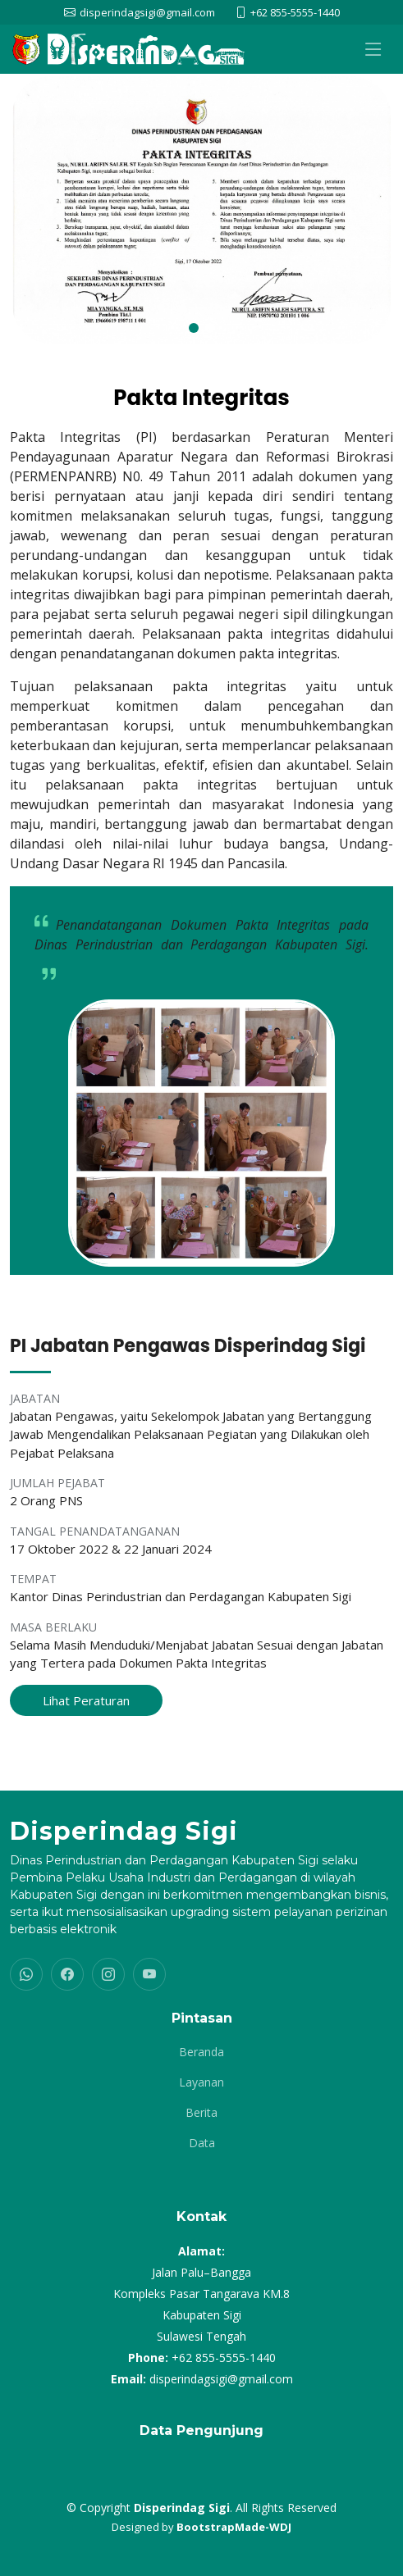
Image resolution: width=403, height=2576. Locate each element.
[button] (194, 328)
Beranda (201, 2052)
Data (202, 2143)
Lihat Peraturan (86, 1700)
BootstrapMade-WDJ (233, 2526)
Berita (201, 2113)
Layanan (201, 2082)
